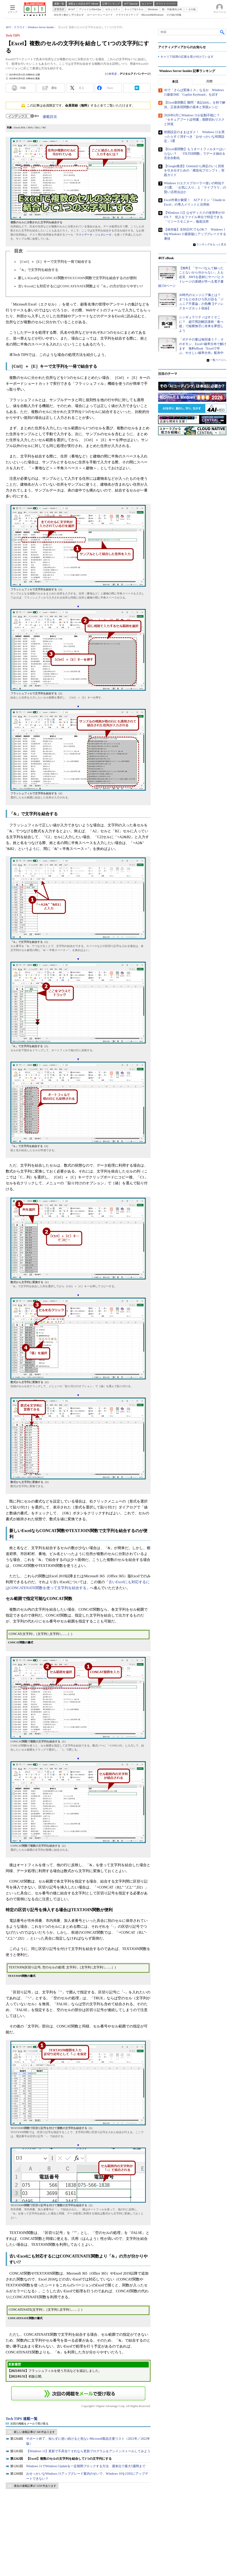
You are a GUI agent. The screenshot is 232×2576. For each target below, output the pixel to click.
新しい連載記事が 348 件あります (34, 2432)
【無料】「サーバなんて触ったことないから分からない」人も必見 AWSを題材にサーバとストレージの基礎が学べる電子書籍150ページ (191, 277)
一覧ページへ (218, 360)
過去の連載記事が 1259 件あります (35, 2485)
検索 (222, 32)
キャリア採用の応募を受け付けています (187, 57)
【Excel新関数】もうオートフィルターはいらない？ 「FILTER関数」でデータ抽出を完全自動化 (194, 154)
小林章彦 (111, 73)
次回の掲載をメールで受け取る (29, 2423)
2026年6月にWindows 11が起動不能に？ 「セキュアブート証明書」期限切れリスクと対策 (194, 120)
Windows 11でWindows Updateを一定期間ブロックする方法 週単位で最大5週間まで (85, 2466)
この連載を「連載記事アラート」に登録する (78, 2393)
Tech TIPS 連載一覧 (22, 2419)
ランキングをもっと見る (211, 244)
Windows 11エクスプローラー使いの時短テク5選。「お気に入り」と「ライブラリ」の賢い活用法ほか (195, 187)
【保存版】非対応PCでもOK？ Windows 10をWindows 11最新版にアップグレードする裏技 (195, 234)
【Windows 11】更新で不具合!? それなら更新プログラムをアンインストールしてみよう (88, 2451)
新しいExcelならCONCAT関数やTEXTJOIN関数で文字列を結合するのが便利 (77, 278)
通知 (54, 87)
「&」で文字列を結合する (38, 270)
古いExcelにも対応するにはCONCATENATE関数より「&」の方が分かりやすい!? (80, 286)
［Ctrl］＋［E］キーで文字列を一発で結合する (54, 261)
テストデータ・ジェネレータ (93, 234)
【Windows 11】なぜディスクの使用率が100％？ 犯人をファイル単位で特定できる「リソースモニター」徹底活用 (194, 217)
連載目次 (50, 117)
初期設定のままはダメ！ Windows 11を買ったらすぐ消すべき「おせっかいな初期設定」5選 (194, 137)
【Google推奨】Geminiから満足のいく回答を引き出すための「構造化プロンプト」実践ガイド (194, 170)
